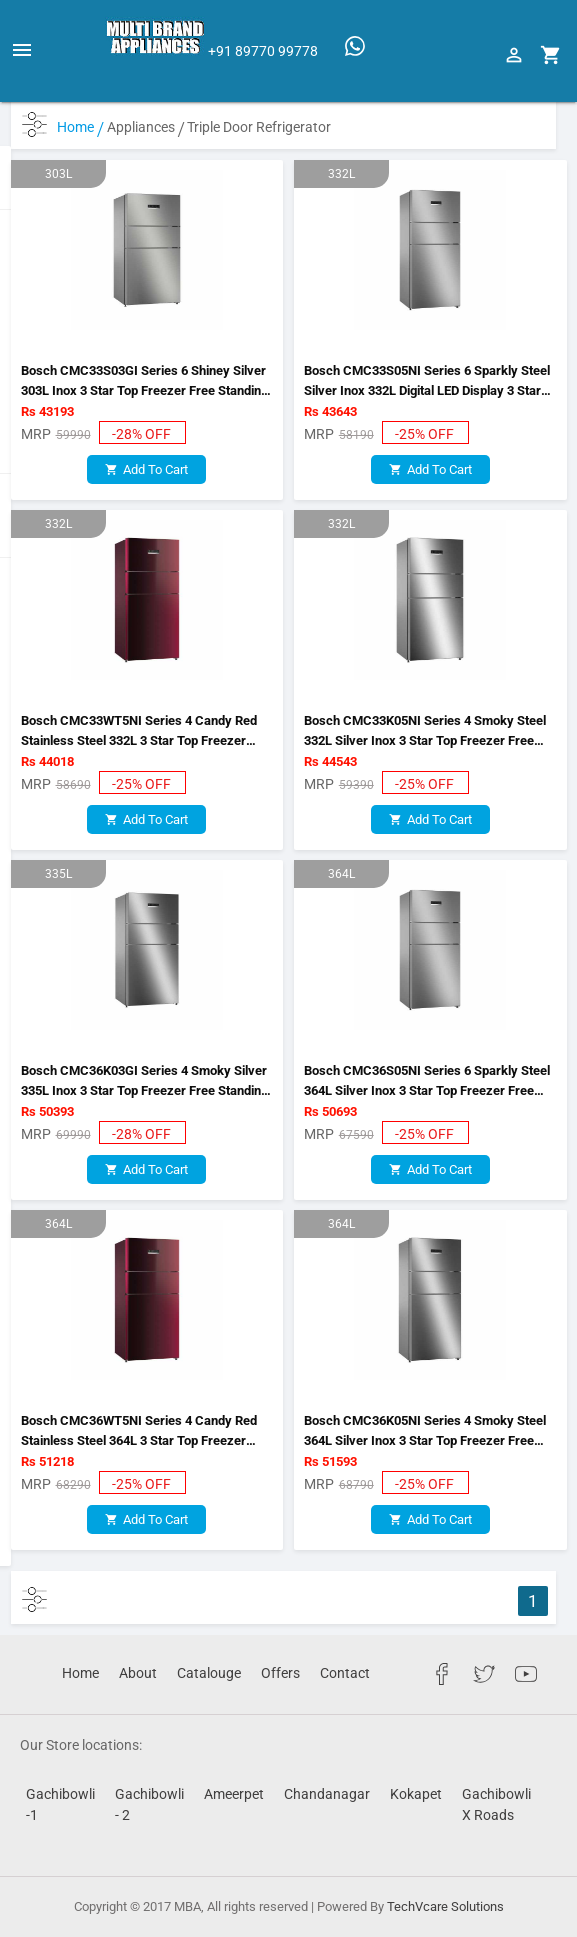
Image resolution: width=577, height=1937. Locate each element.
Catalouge (209, 1673)
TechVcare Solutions (445, 1906)
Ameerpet (234, 1794)
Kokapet (416, 1794)
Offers (280, 1673)
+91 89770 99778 (263, 51)
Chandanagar (327, 1794)
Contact (345, 1673)
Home (80, 127)
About (138, 1673)
